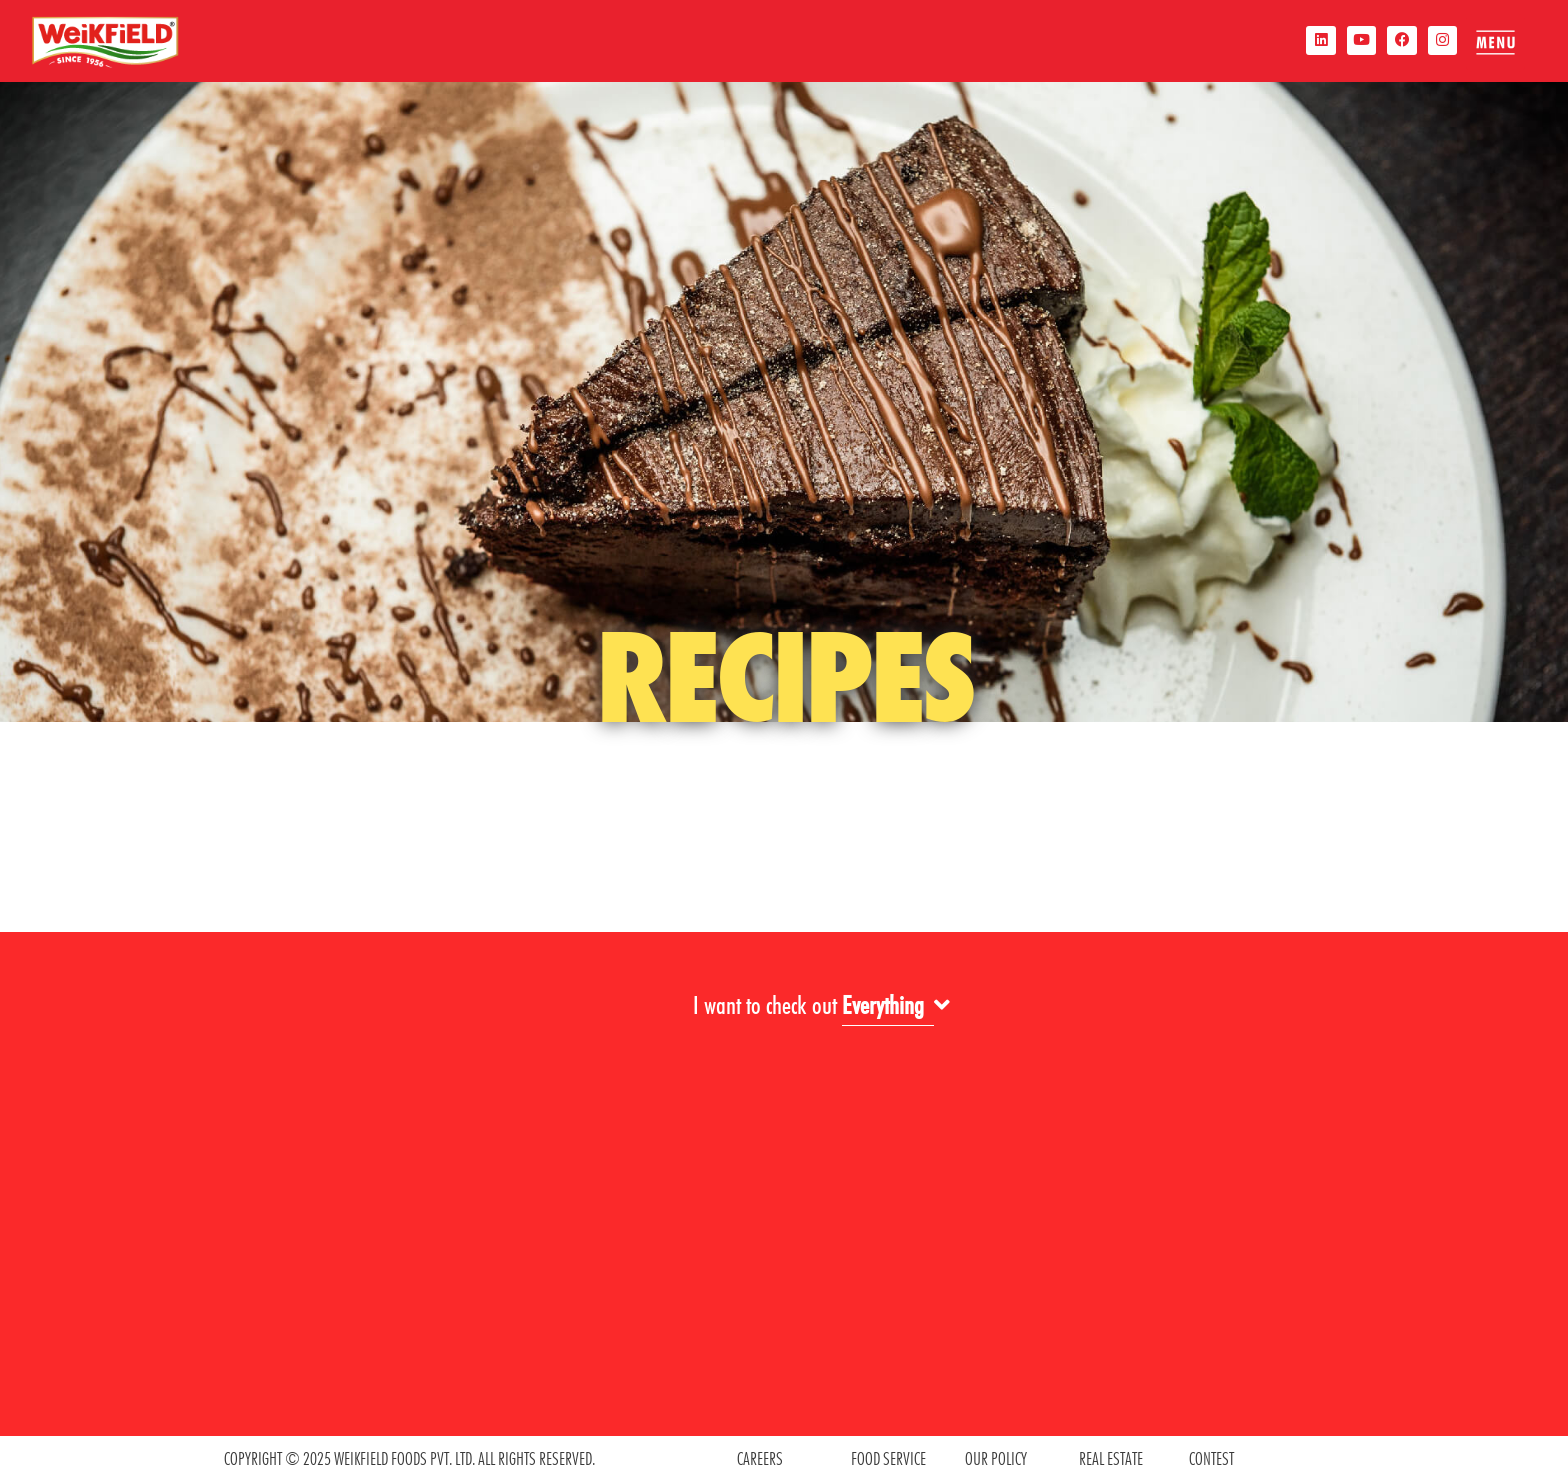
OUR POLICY (996, 1458)
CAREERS (760, 1458)
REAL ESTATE (1111, 1458)
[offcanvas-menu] (1494, 42)
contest (1211, 1458)
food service (888, 1458)
